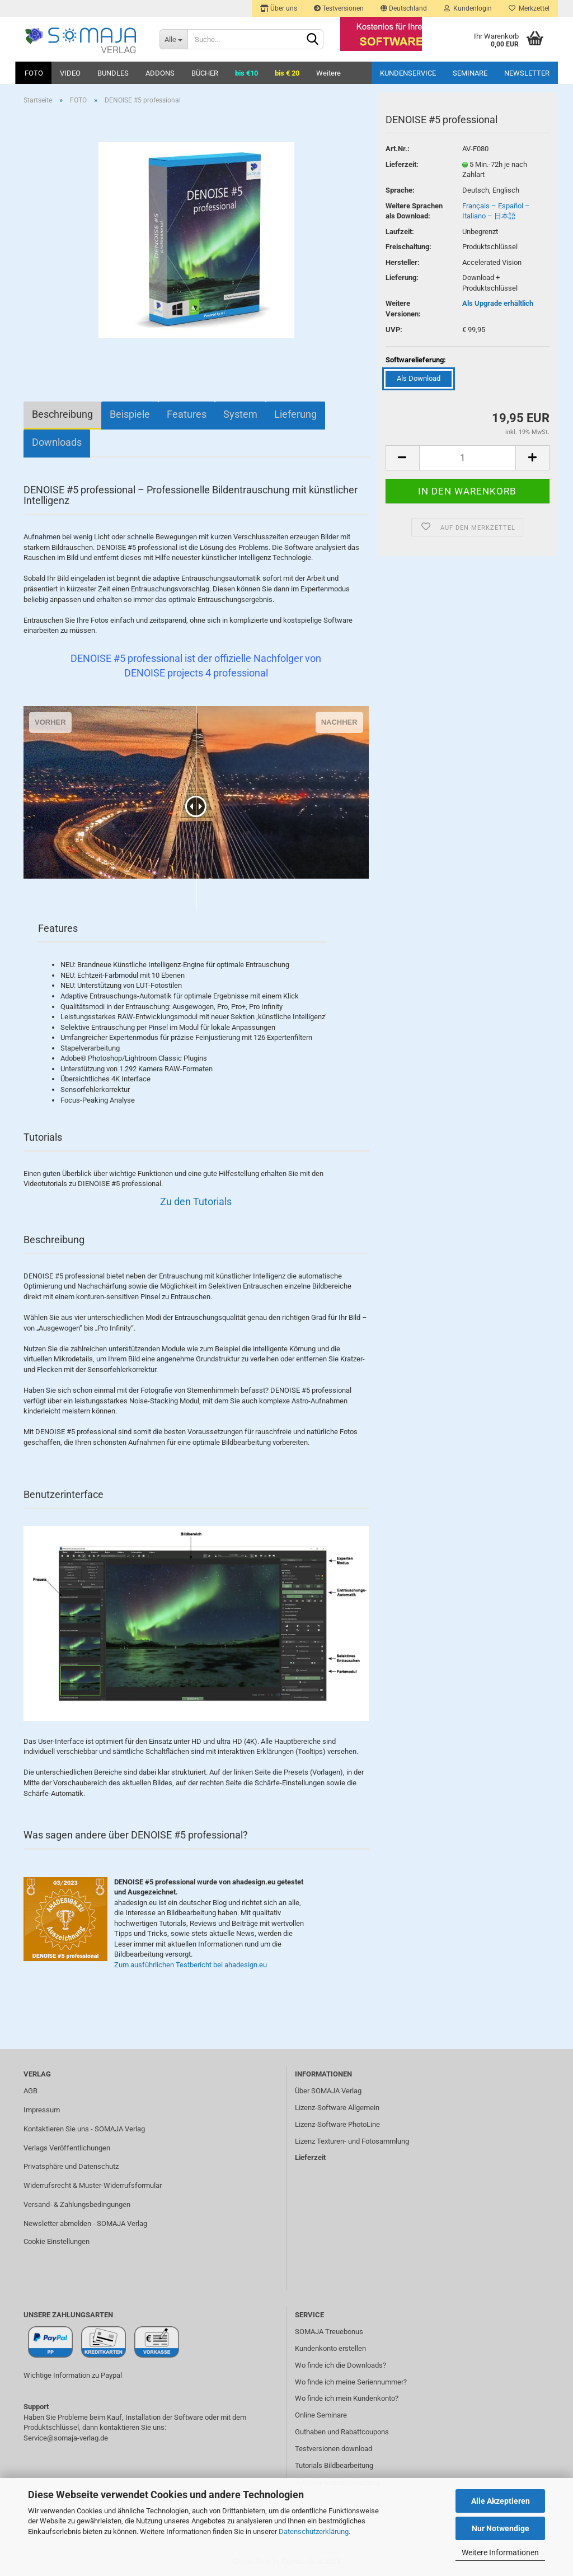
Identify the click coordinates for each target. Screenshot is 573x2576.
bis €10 (246, 73)
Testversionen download (333, 2448)
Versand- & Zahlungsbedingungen (77, 2204)
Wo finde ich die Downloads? (340, 2365)
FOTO (34, 73)
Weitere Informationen (500, 2552)
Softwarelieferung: (416, 360)
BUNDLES (113, 73)
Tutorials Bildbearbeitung (334, 2465)
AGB (30, 2091)
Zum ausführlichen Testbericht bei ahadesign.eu (190, 1965)
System (240, 414)
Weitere (328, 73)
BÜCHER (204, 73)
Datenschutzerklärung (314, 2531)
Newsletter (526, 73)
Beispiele (130, 414)
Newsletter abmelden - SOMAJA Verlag (85, 2223)
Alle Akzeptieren (500, 2500)
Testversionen (339, 8)
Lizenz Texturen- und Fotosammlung (352, 2141)
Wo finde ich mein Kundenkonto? (346, 2398)
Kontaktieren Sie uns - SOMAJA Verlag (84, 2129)
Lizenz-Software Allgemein (337, 2107)
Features (186, 414)
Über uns (278, 8)
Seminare (470, 73)
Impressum (42, 2110)
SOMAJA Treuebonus (329, 2331)
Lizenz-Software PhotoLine (337, 2124)
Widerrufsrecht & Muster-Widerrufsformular (93, 2185)
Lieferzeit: (402, 164)
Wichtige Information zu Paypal (73, 2375)
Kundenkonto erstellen (330, 2348)
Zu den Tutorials (196, 1201)
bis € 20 (287, 73)
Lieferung (295, 414)
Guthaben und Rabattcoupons (342, 2432)
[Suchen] (312, 40)
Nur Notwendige (500, 2528)
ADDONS (160, 73)
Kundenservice (408, 73)
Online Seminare (321, 2415)
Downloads (57, 442)
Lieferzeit (310, 2157)
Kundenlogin (468, 8)
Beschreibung (62, 414)
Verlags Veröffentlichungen (67, 2148)
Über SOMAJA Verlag (328, 2091)
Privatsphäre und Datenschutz (71, 2166)
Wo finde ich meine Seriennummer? (351, 2382)
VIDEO (70, 73)
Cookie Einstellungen (57, 2241)
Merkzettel (529, 8)
